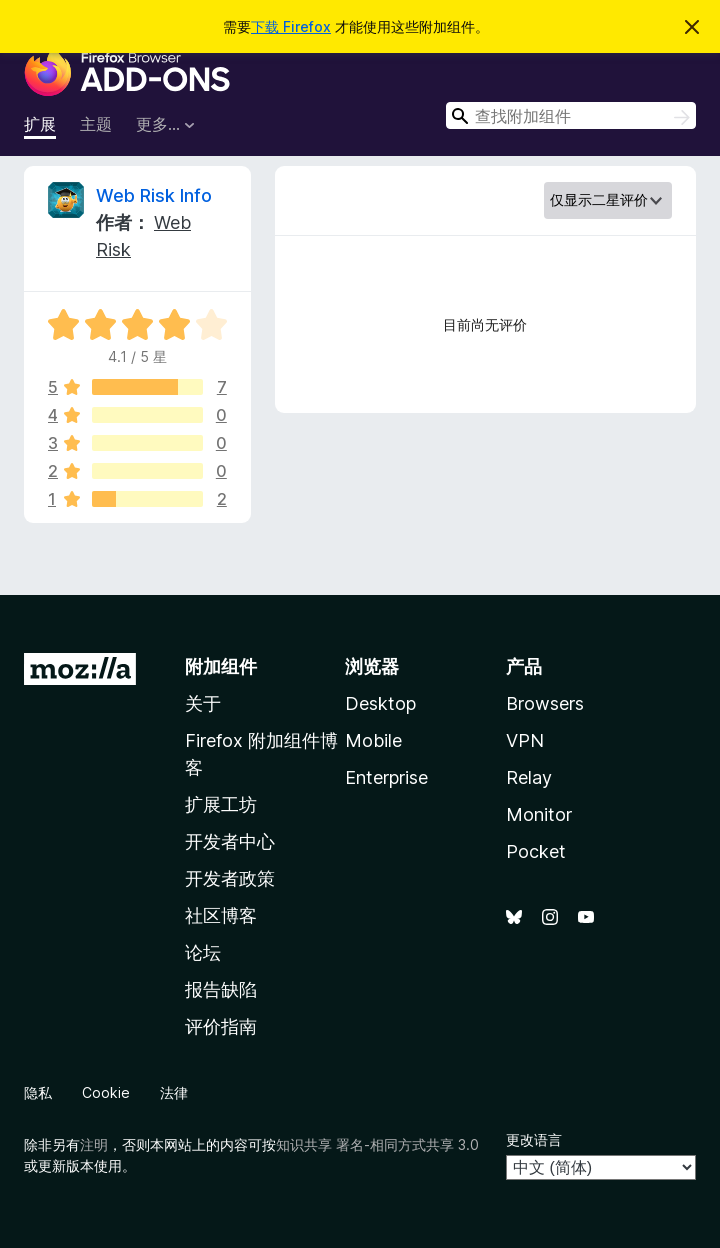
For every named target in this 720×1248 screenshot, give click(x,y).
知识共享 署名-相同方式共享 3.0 (377, 1144)
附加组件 (221, 666)
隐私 (38, 1092)
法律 (174, 1092)
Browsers (545, 703)
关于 (203, 703)
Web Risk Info (154, 195)
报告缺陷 (221, 989)
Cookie (106, 1092)
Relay (529, 777)
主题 (96, 124)
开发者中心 (230, 841)
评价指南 (221, 1026)
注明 (94, 1144)
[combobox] (571, 115)
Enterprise (386, 777)
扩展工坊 (221, 804)
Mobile (373, 740)
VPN (525, 740)
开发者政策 (230, 878)
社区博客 (221, 915)
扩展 (40, 124)
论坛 (203, 952)
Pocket (536, 851)
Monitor (539, 814)
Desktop (380, 703)
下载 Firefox (291, 26)
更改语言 (534, 1139)
